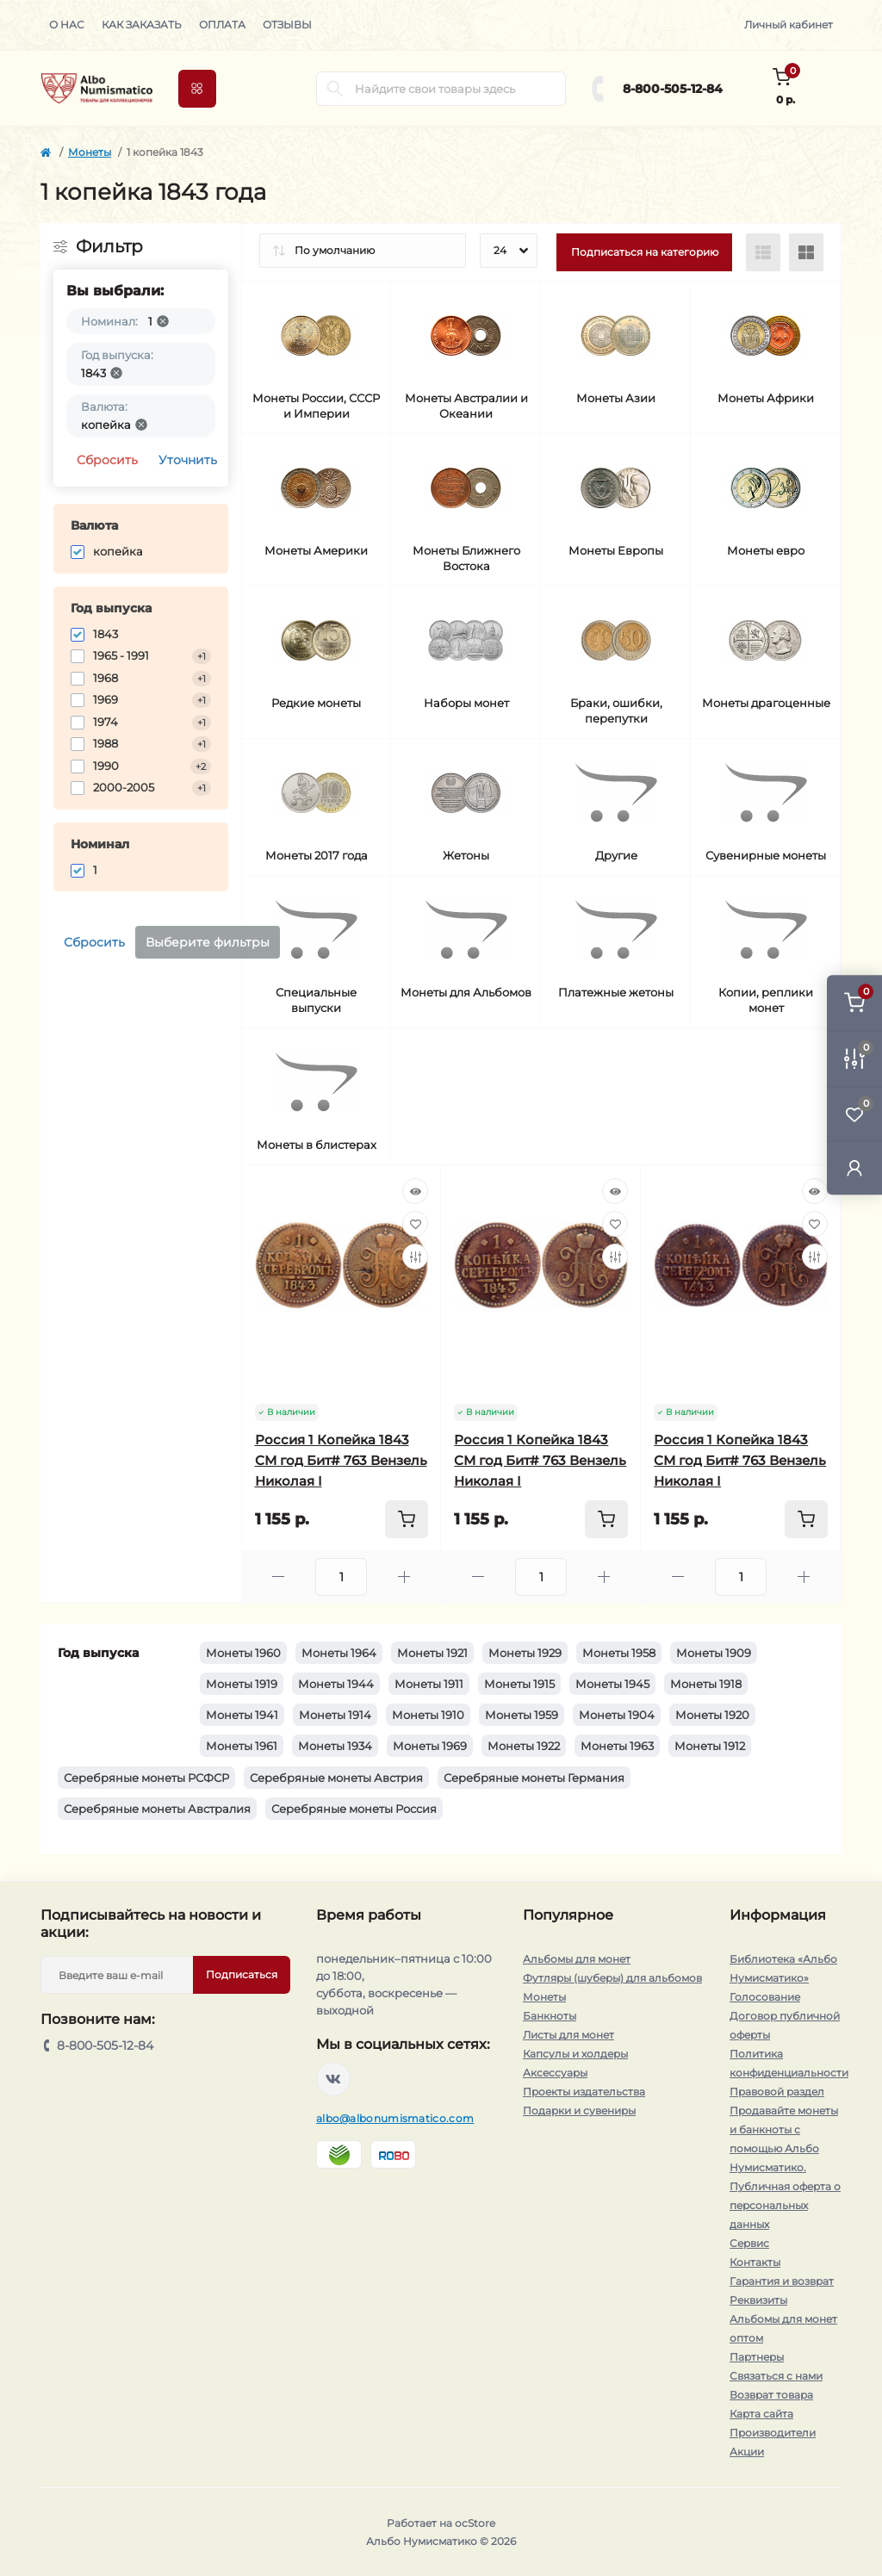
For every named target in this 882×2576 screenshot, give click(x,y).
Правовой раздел (777, 2091)
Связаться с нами (776, 2375)
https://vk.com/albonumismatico (333, 2079)
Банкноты (549, 2015)
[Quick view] (415, 1191)
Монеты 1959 (521, 1715)
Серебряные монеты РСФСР (146, 1778)
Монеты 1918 (706, 1684)
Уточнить (187, 460)
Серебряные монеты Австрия (336, 1778)
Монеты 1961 (241, 1746)
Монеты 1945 (612, 1684)
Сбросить (107, 460)
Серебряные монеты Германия (534, 1778)
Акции (747, 2451)
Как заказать (142, 24)
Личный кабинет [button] (788, 24)
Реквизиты (758, 2300)
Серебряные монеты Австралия (157, 1809)
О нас (66, 24)
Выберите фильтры (208, 942)
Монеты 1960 (243, 1653)
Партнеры (757, 2356)
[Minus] (279, 1576)
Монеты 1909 (713, 1653)
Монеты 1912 (709, 1746)
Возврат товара (771, 2394)
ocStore (475, 2523)
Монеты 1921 (432, 1653)
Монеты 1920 (712, 1715)
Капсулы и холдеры (575, 2053)
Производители (773, 2432)
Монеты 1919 (241, 1684)
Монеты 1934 (335, 1746)
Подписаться (241, 1974)
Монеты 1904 (617, 1715)
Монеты (89, 152)
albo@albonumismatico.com (395, 2118)
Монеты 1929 (525, 1653)
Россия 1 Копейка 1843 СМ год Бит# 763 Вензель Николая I (341, 1460)
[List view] (763, 252)
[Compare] (415, 1256)
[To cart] (406, 1519)
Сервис (749, 2243)
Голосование (765, 1996)
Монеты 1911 (428, 1684)
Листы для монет (568, 2034)
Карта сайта (761, 2413)
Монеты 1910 (428, 1715)
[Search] (335, 88)
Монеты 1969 (430, 1746)
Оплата (222, 24)
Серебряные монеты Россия (354, 1809)
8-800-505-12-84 (673, 88)
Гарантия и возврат (782, 2281)
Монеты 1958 (618, 1653)
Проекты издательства (584, 2091)
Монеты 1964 (338, 1653)
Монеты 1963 (617, 1746)
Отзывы (287, 24)
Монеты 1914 (335, 1715)
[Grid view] (806, 252)
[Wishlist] (415, 1224)
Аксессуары (555, 2072)
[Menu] (197, 89)
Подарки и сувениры (579, 2110)
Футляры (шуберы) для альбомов (612, 1977)
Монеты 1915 (519, 1684)
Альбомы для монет (576, 1958)
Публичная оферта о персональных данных (785, 2205)
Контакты (755, 2262)
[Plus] (404, 1576)
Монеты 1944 (336, 1684)
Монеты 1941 (242, 1715)
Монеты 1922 (524, 1746)
